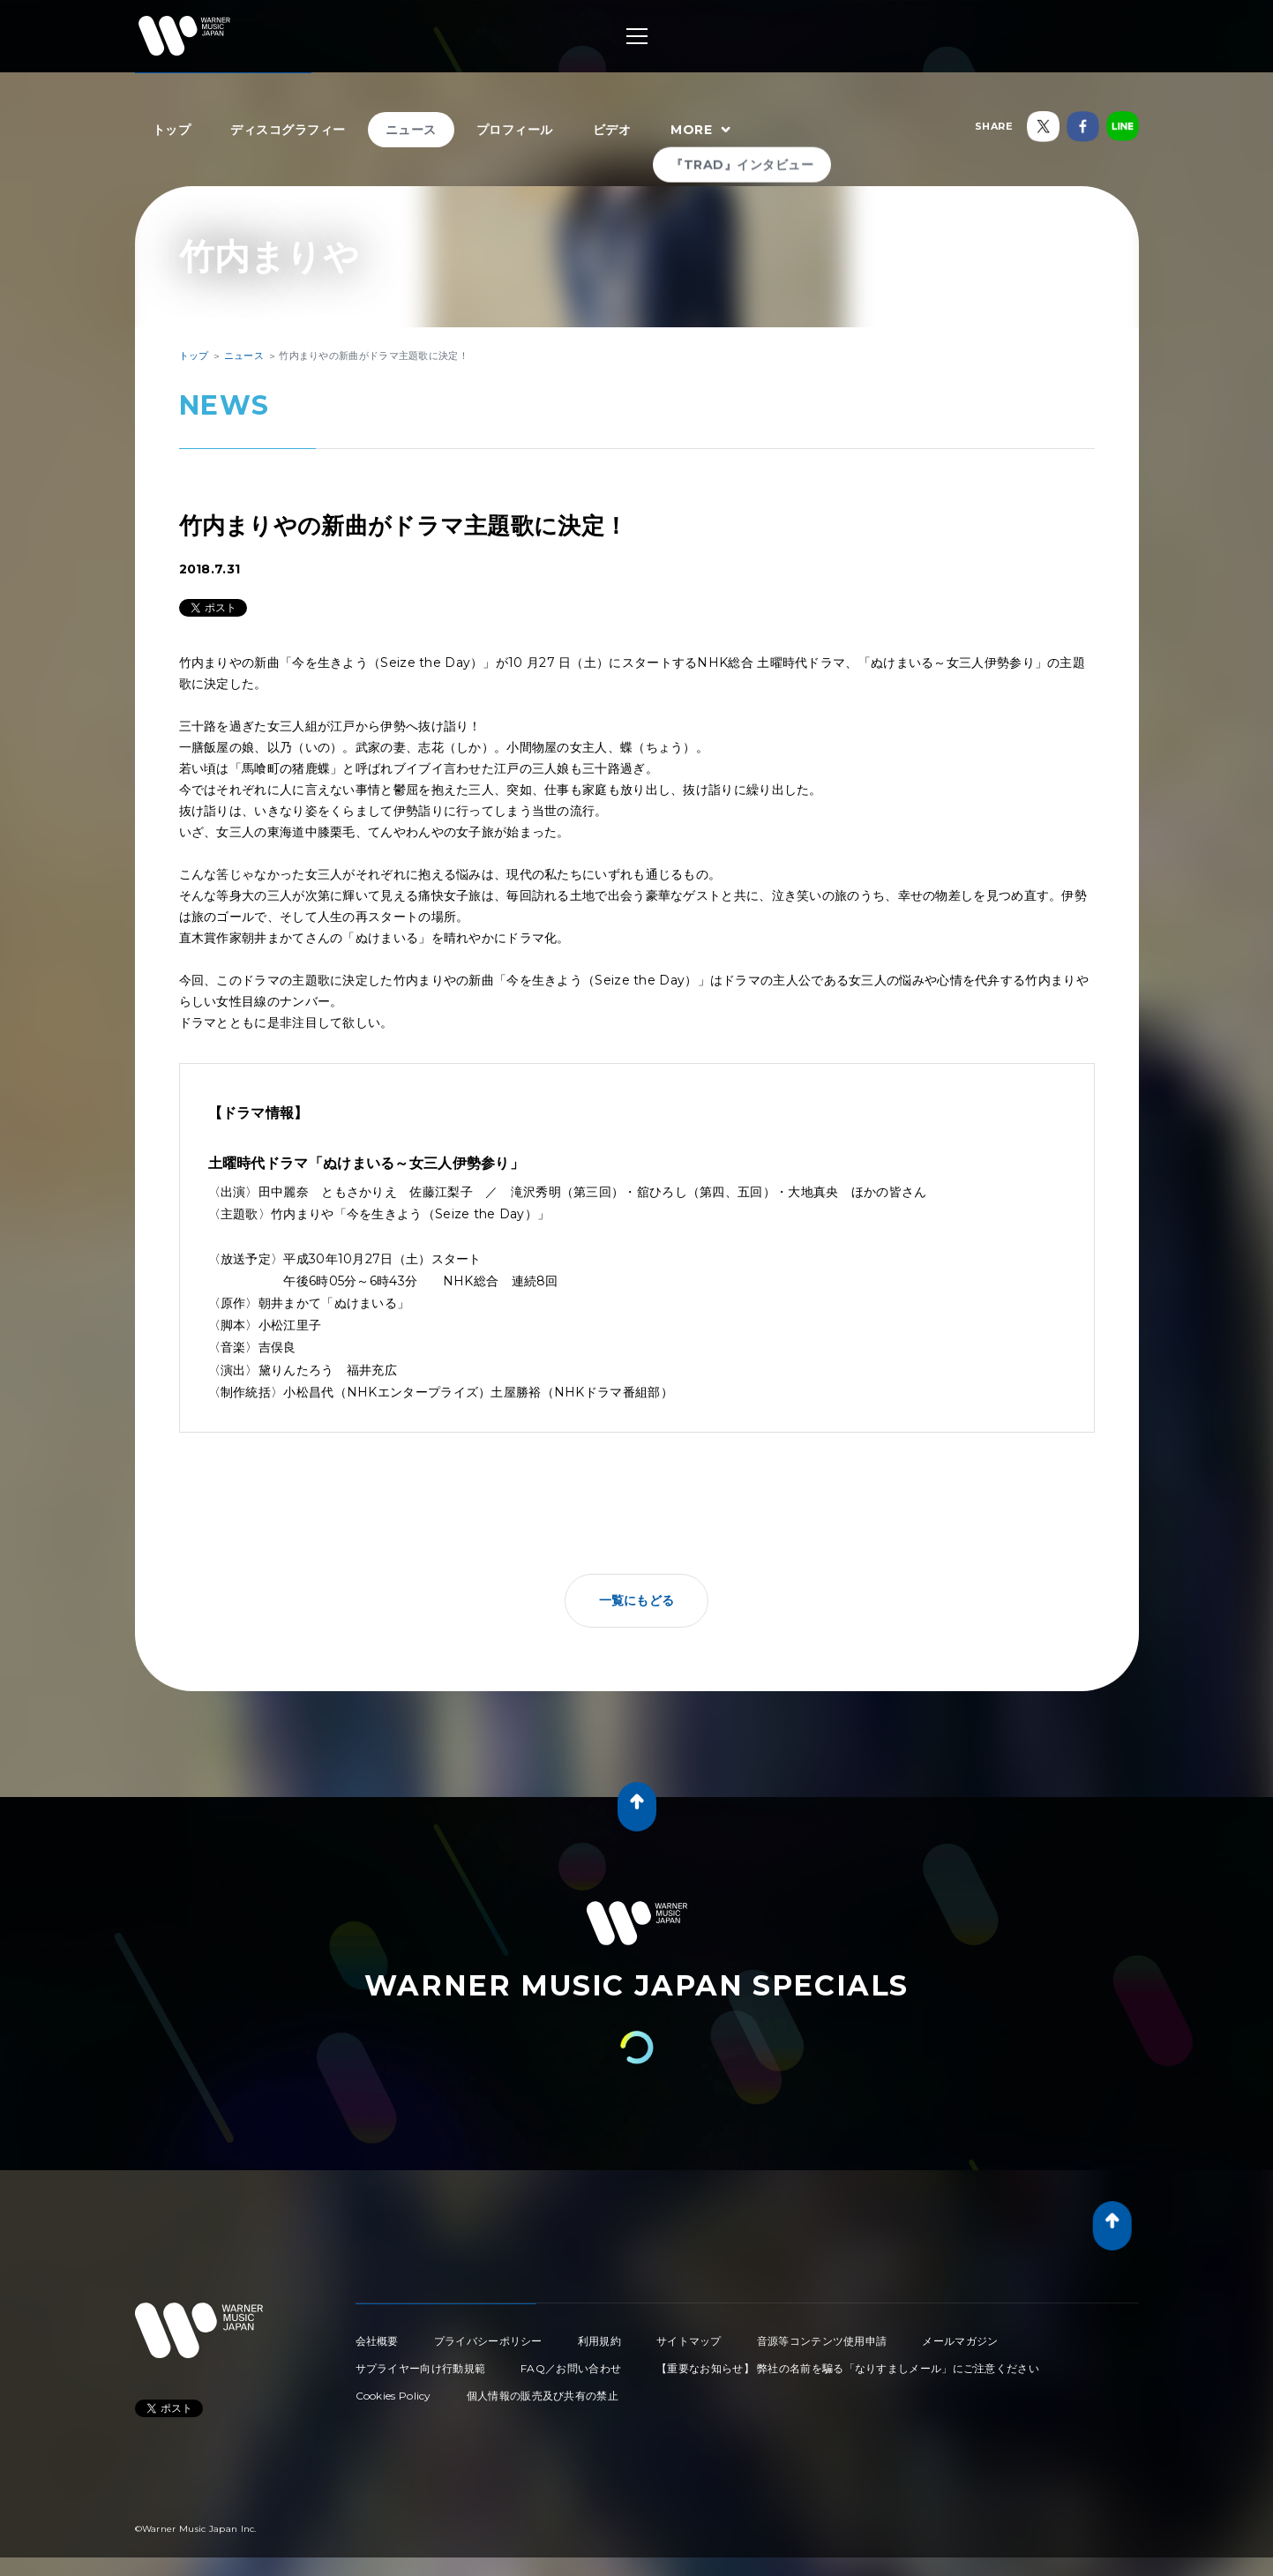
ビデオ (612, 130)
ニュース (411, 130)
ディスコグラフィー (288, 130)
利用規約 (599, 2341)
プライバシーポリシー (488, 2341)
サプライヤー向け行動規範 (421, 2368)
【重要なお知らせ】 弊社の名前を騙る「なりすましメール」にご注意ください (847, 2368)
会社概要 (377, 2341)
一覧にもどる (637, 1600)
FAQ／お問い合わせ (570, 2368)
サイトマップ (689, 2341)
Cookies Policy (393, 2395)
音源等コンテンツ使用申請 (822, 2341)
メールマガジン (960, 2341)
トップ (172, 130)
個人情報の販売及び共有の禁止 (542, 2395)
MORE (702, 130)
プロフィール (514, 130)
